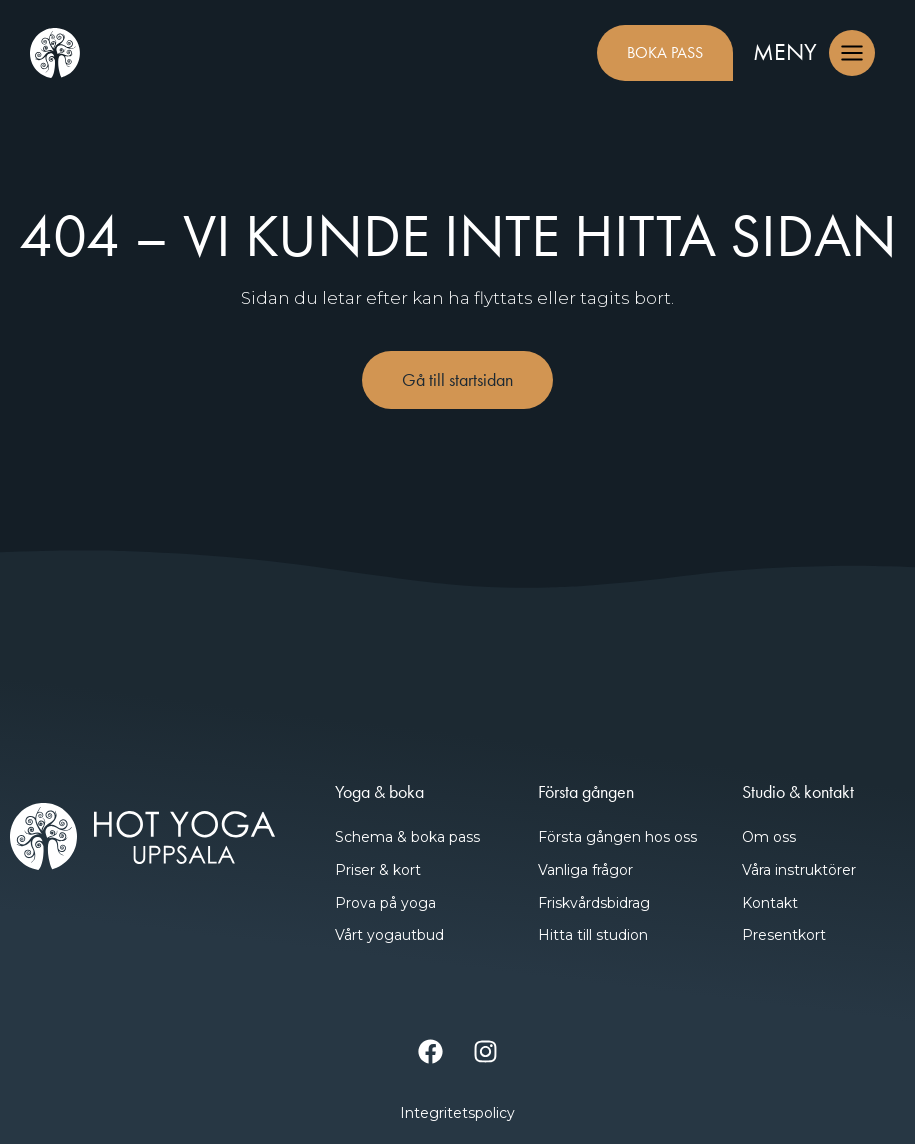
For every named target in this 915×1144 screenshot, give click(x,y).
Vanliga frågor (585, 870)
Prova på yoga (385, 903)
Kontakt (770, 903)
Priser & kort (378, 870)
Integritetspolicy (457, 1113)
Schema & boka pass (407, 837)
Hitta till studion (593, 935)
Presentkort (784, 935)
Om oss (769, 837)
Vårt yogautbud (389, 935)
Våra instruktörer (799, 870)
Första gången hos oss (617, 837)
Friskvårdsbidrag (594, 903)
